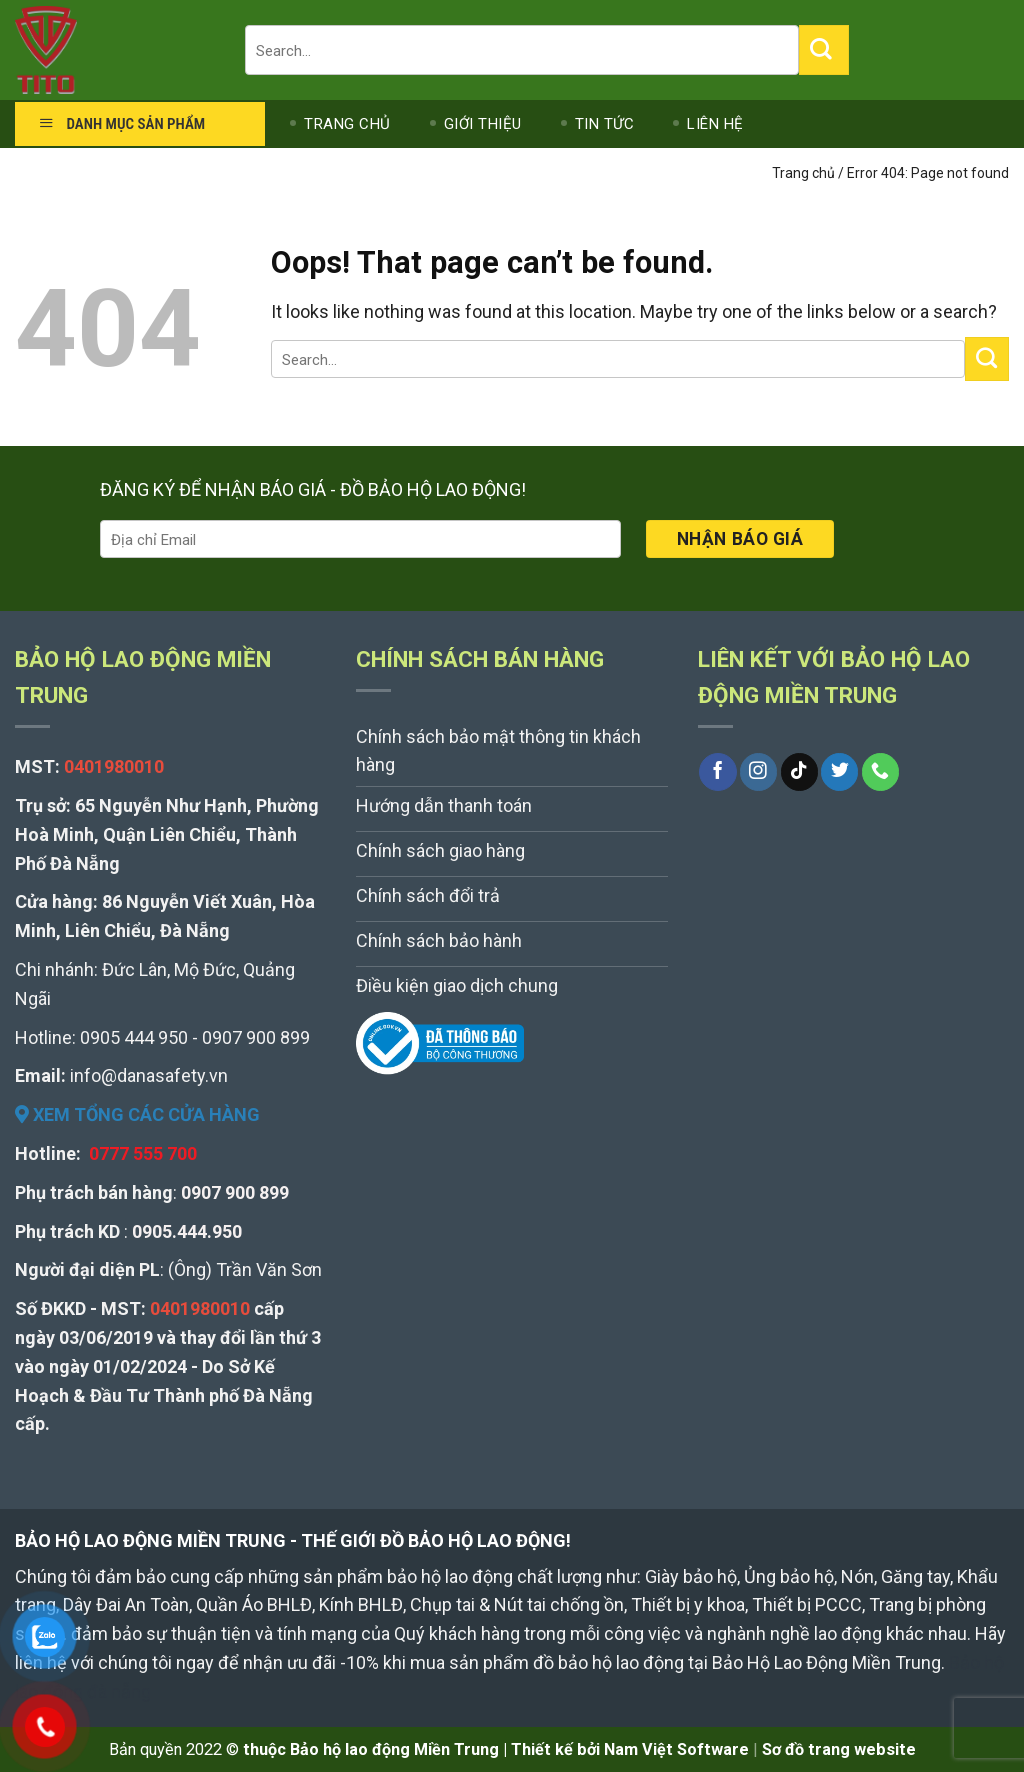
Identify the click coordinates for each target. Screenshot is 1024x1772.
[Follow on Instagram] (758, 772)
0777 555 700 (143, 1153)
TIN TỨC (605, 124)
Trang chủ (803, 173)
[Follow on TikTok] (799, 772)
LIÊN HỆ (715, 124)
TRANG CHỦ (347, 124)
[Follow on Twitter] (839, 772)
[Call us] (880, 772)
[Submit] (824, 50)
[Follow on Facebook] (717, 772)
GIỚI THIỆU (483, 124)
